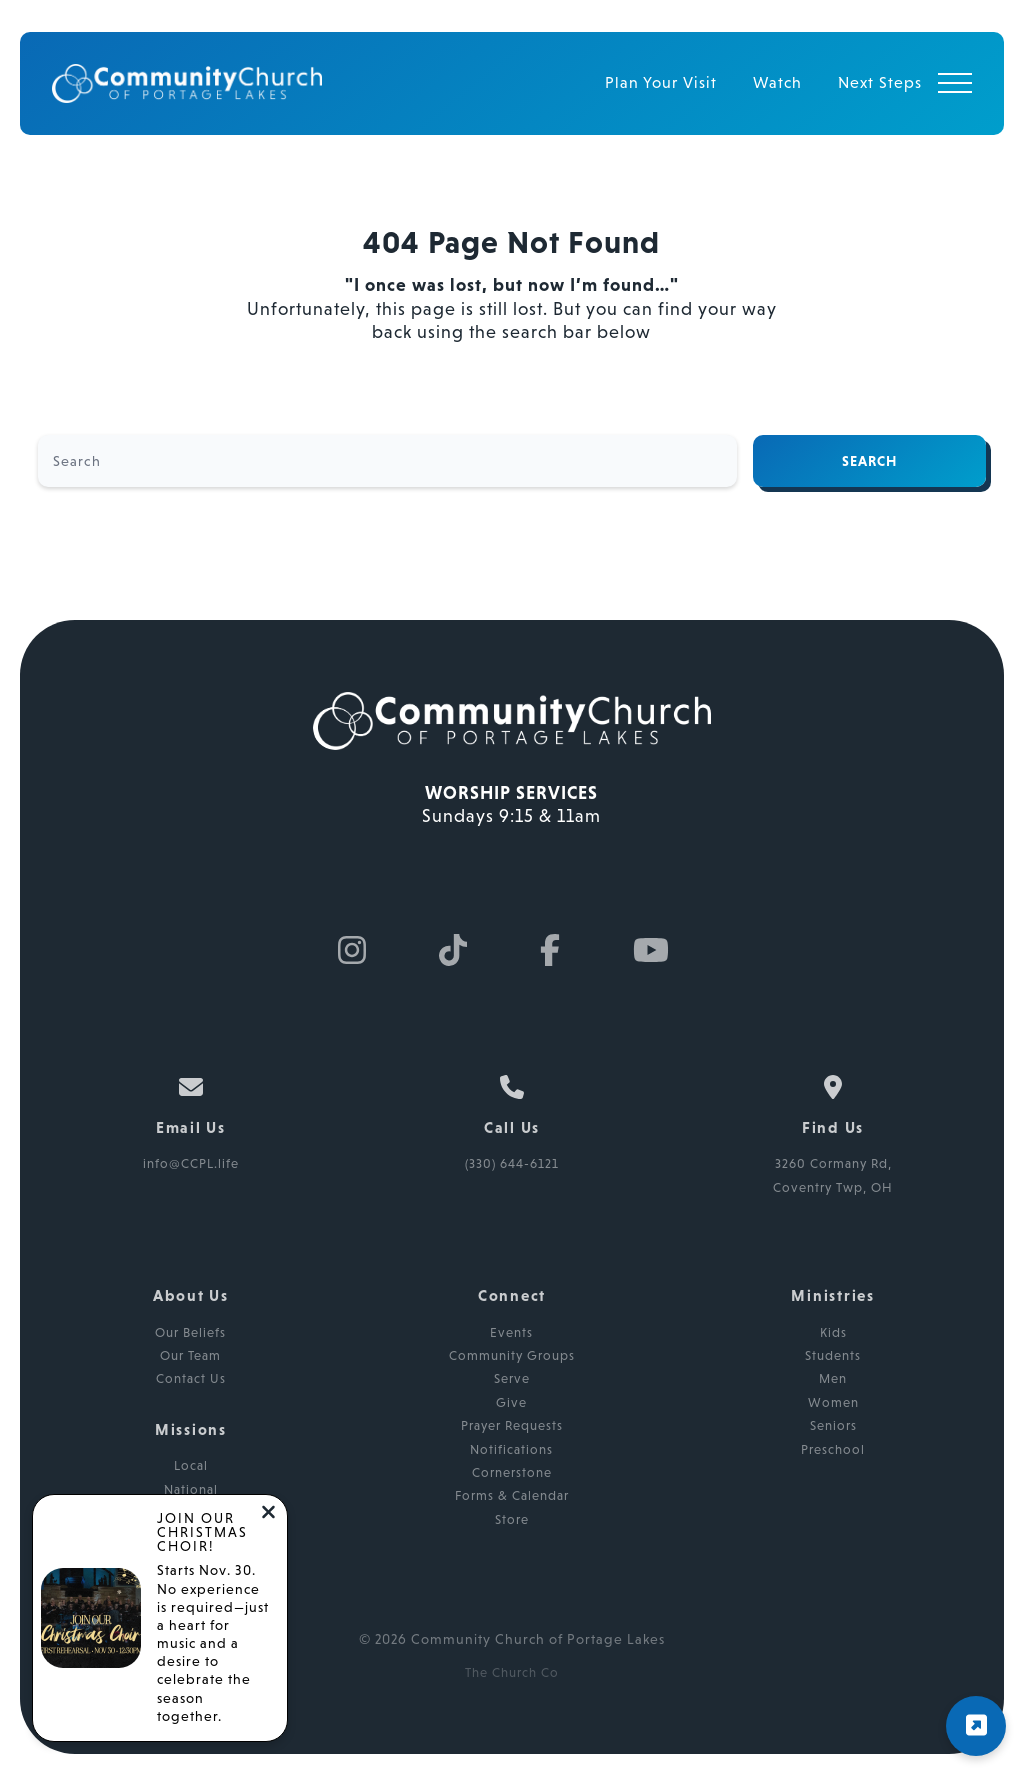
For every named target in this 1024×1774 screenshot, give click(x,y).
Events (511, 1332)
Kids (833, 1332)
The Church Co (512, 1672)
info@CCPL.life (191, 1163)
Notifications (511, 1449)
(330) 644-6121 (512, 1163)
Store (512, 1519)
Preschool (833, 1449)
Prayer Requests (512, 1425)
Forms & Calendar (512, 1495)
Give (511, 1402)
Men (833, 1378)
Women (833, 1402)
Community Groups (512, 1355)
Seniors (833, 1425)
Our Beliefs (190, 1332)
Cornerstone (512, 1472)
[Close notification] (268, 1514)
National (191, 1489)
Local (191, 1465)
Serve (512, 1378)
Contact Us (191, 1378)
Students (833, 1355)
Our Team (190, 1355)
